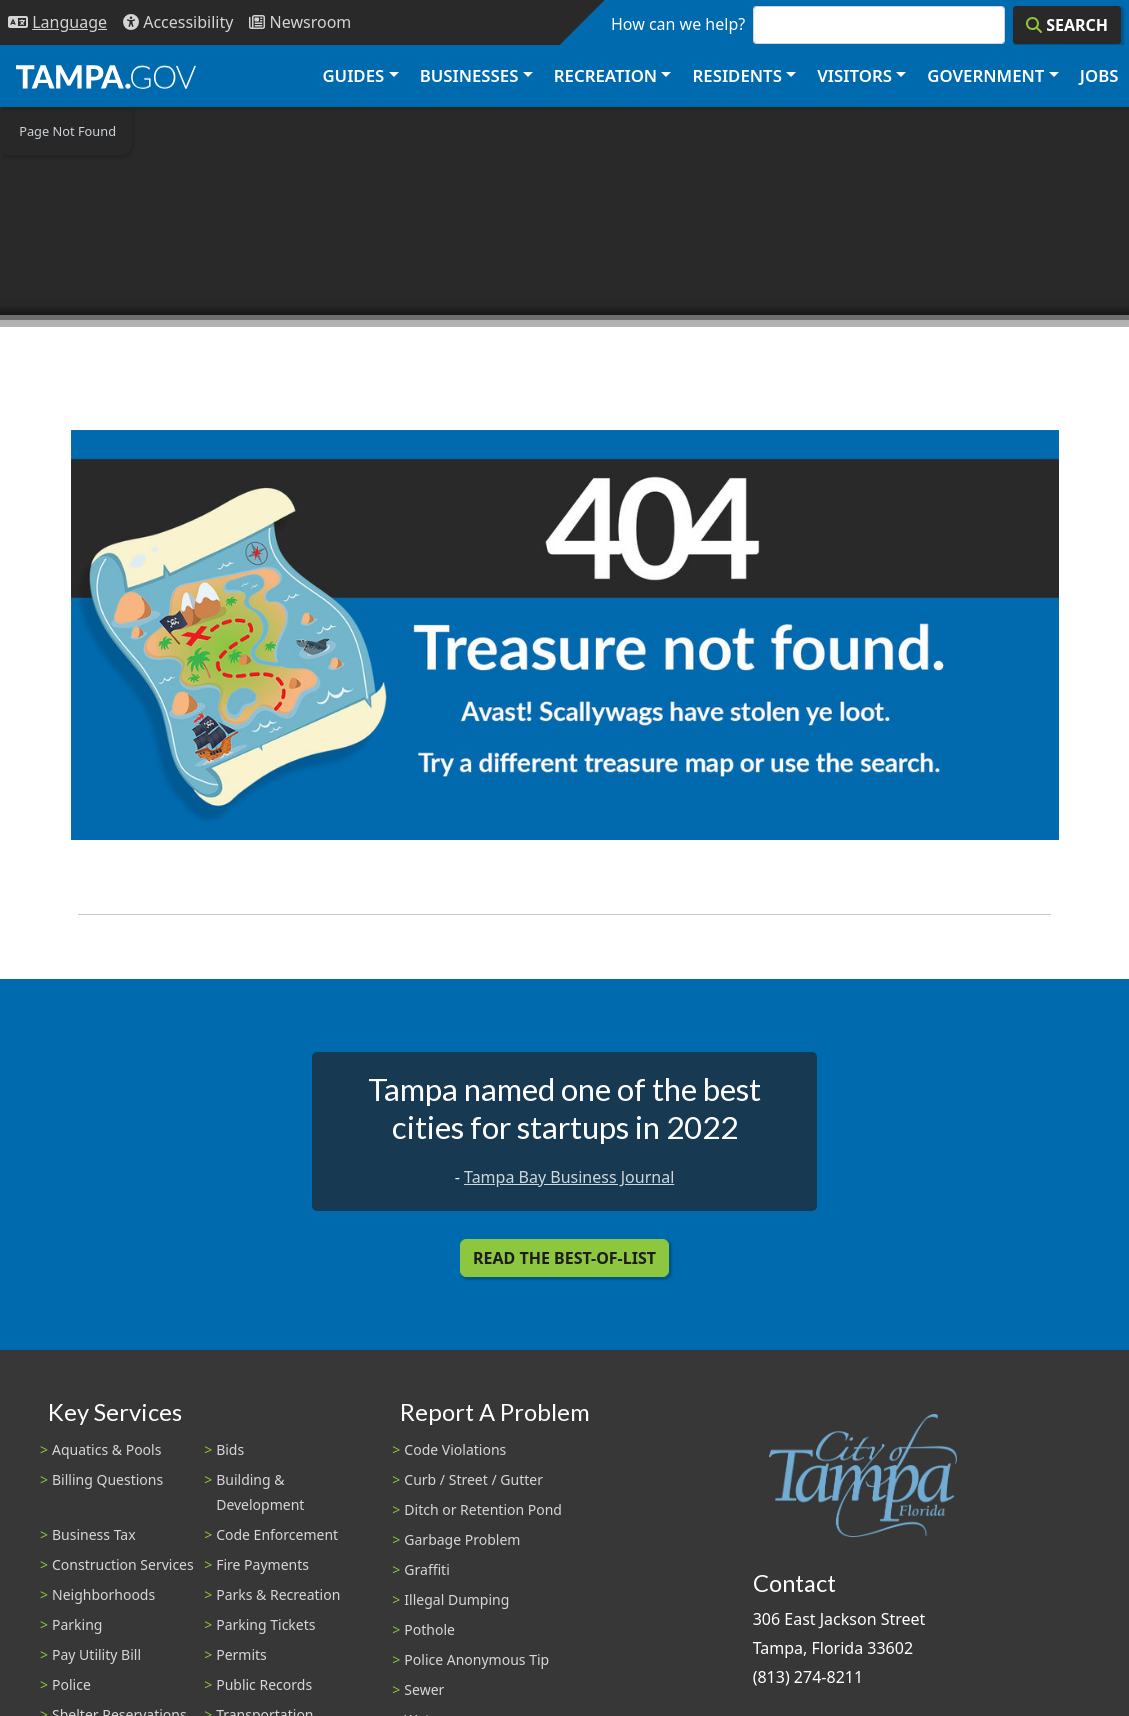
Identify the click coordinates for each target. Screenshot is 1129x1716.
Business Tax (94, 1534)
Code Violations (455, 1449)
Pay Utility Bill (96, 1654)
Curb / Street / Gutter (473, 1479)
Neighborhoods (103, 1594)
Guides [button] (353, 75)
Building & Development (260, 1492)
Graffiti (426, 1569)
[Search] (1067, 25)
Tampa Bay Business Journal (569, 1177)
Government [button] (985, 75)
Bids (230, 1449)
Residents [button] (737, 75)
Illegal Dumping (456, 1599)
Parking (77, 1624)
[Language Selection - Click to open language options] (57, 22)
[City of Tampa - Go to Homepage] (106, 76)
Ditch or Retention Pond (483, 1509)
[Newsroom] (300, 22)
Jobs (1099, 75)
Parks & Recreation (278, 1594)
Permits (241, 1654)
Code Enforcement (277, 1534)
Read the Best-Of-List (564, 1258)
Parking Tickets (265, 1624)
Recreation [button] (605, 75)
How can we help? (678, 24)
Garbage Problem (462, 1539)
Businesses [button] (469, 75)
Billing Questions (107, 1479)
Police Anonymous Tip (476, 1659)
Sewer (424, 1689)
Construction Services (123, 1564)
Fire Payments (262, 1564)
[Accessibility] (178, 22)
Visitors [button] (854, 75)
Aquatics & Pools (106, 1449)
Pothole (429, 1629)
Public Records (264, 1684)
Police (71, 1684)
